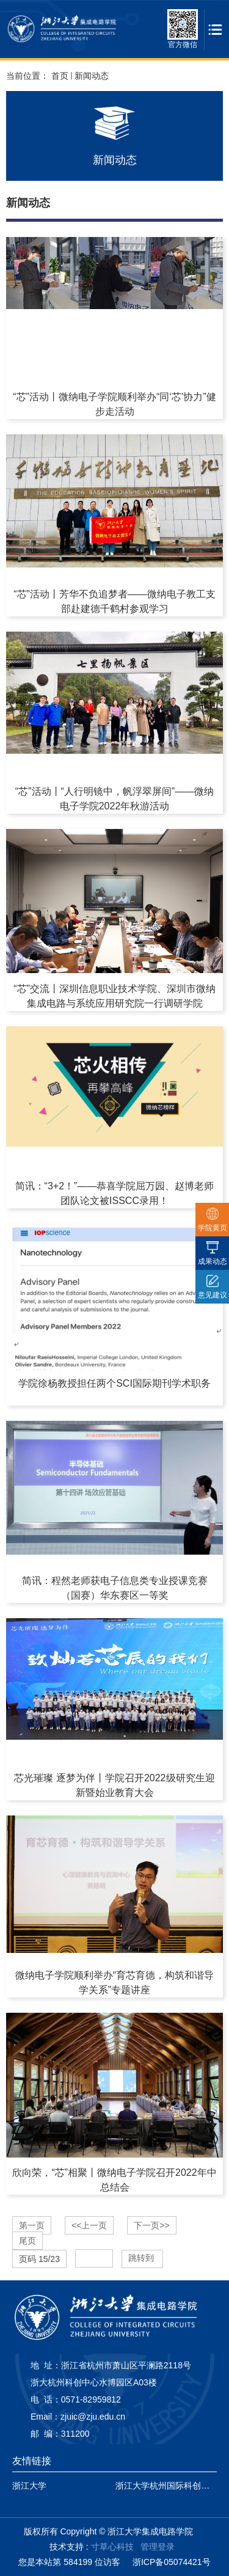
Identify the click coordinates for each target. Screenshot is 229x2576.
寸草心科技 (112, 2547)
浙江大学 (29, 2485)
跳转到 (142, 2258)
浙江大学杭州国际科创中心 (166, 2485)
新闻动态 (92, 76)
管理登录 (157, 2547)
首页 (59, 76)
